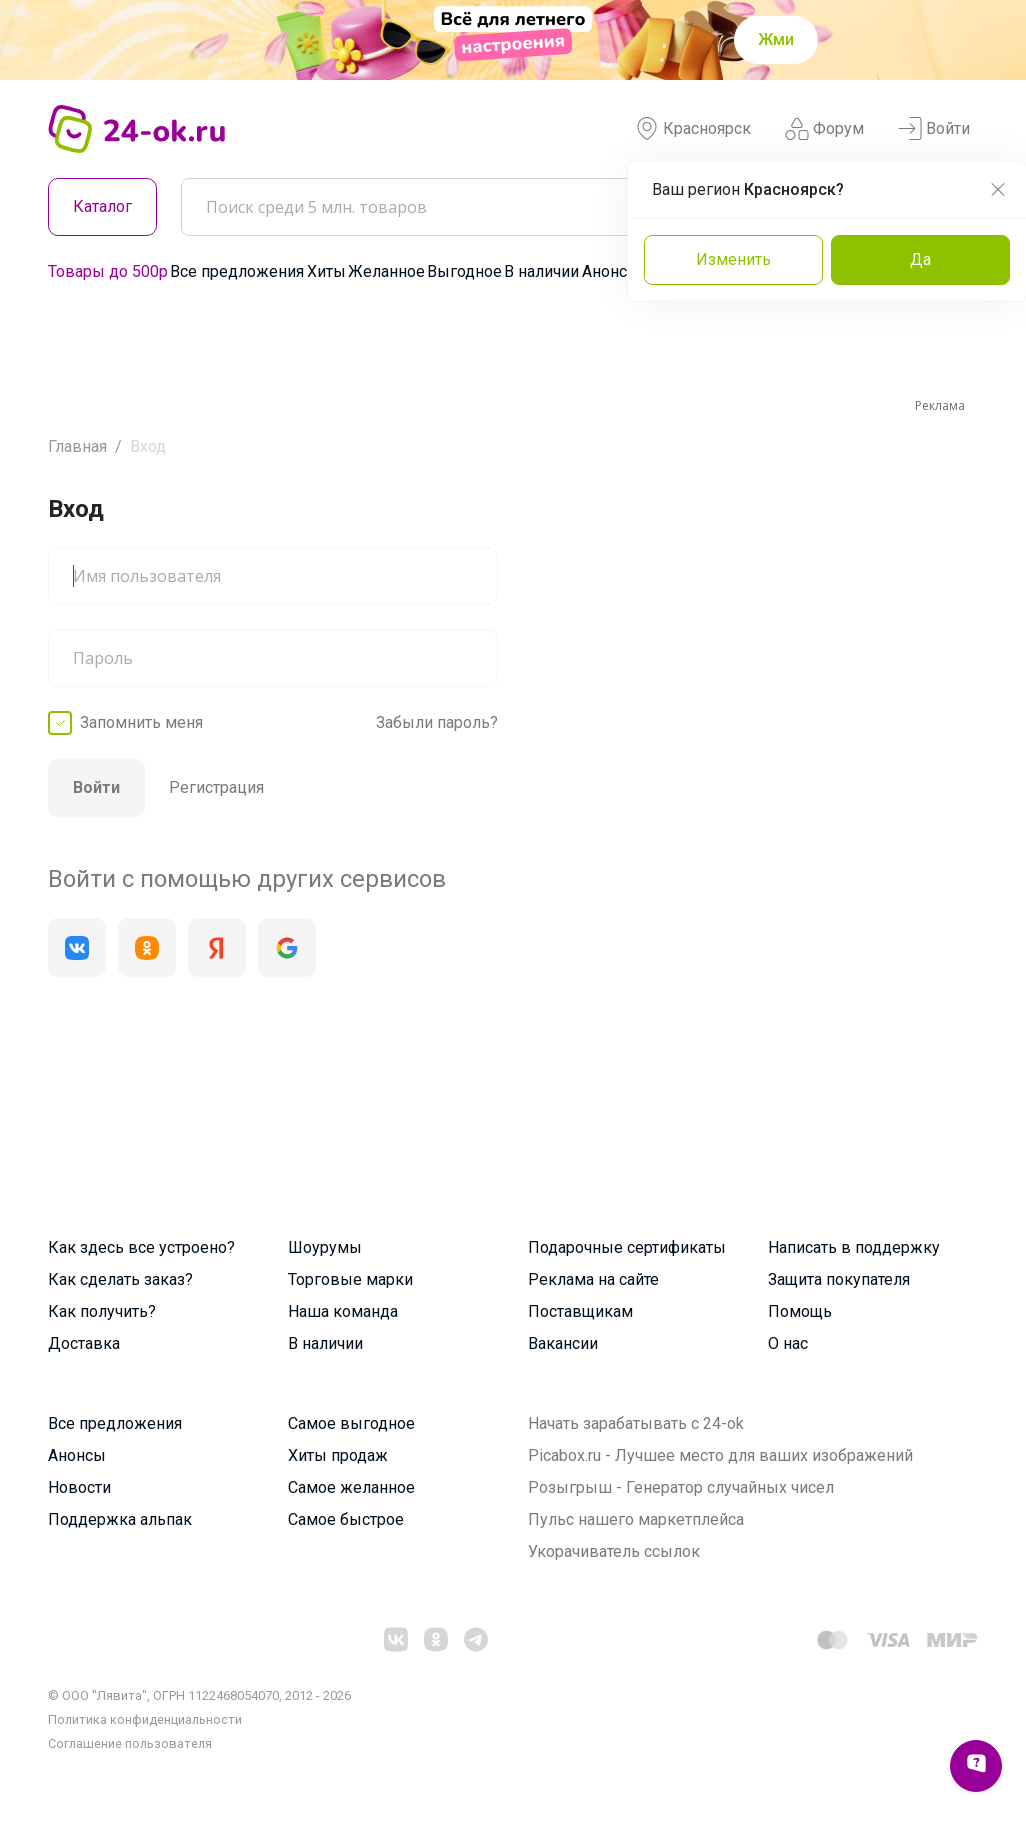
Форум (824, 129)
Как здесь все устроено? (141, 1247)
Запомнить (141, 723)
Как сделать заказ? (120, 1279)
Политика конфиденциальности (145, 1719)
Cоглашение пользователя (130, 1743)
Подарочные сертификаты (627, 1247)
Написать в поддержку (854, 1247)
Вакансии (563, 1343)
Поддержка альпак (120, 1519)
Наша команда (343, 1311)
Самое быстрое (346, 1519)
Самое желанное (351, 1487)
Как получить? (102, 1311)
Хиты (326, 271)
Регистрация (216, 787)
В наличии (541, 271)
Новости (79, 1487)
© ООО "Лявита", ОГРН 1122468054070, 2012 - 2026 (199, 1695)
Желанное (386, 271)
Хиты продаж (338, 1455)
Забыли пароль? (437, 722)
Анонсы (611, 271)
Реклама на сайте (593, 1279)
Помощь (800, 1311)
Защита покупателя (839, 1279)
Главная (77, 446)
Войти (934, 129)
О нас (788, 1343)
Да (920, 259)
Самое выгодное (351, 1423)
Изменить (733, 259)
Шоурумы (325, 1247)
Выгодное (464, 271)
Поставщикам (580, 1311)
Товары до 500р (108, 271)
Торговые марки (350, 1279)
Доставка (84, 1343)
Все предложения (237, 271)
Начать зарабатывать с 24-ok (636, 1423)
